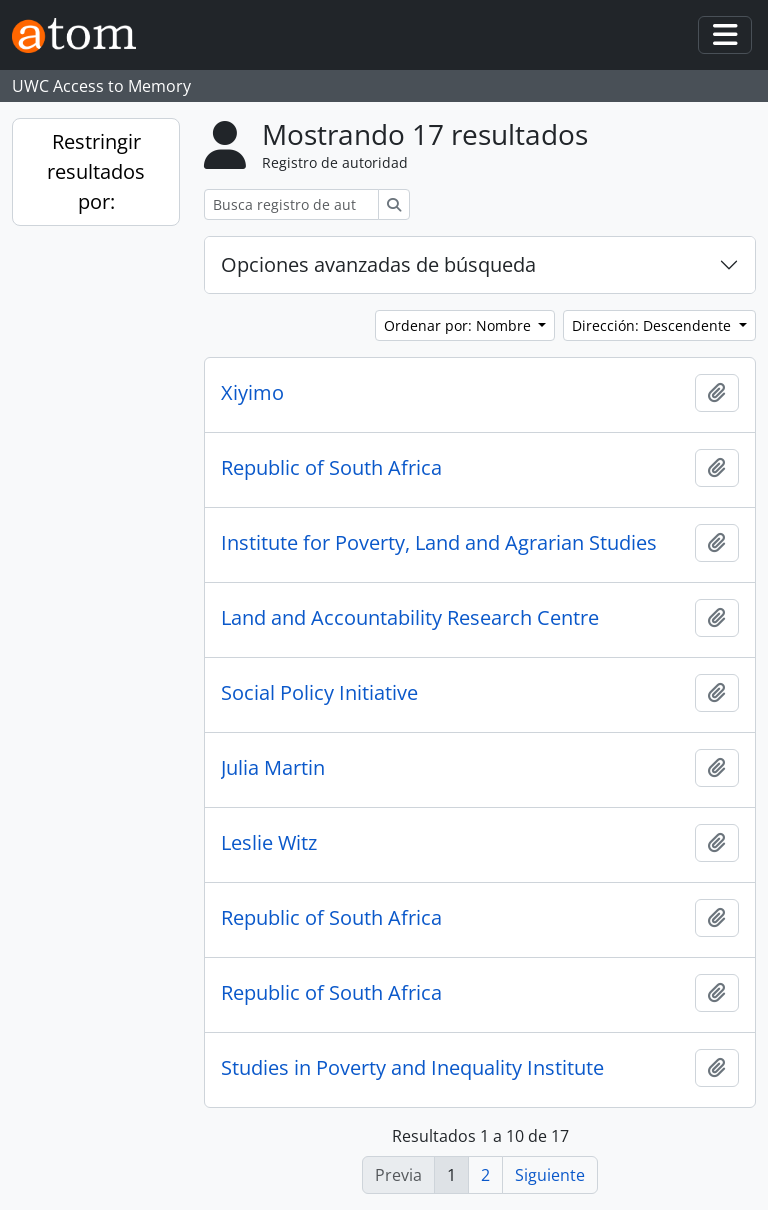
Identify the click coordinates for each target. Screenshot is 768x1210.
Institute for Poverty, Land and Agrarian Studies (439, 543)
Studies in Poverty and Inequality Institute (412, 1068)
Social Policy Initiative (319, 693)
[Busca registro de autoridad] (291, 204)
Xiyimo (252, 393)
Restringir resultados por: (96, 171)
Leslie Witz (269, 843)
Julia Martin (273, 768)
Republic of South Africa (331, 468)
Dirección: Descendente (653, 325)
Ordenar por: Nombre (459, 325)
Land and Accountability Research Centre (410, 618)
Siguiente (550, 1175)
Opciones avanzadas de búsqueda (378, 264)
